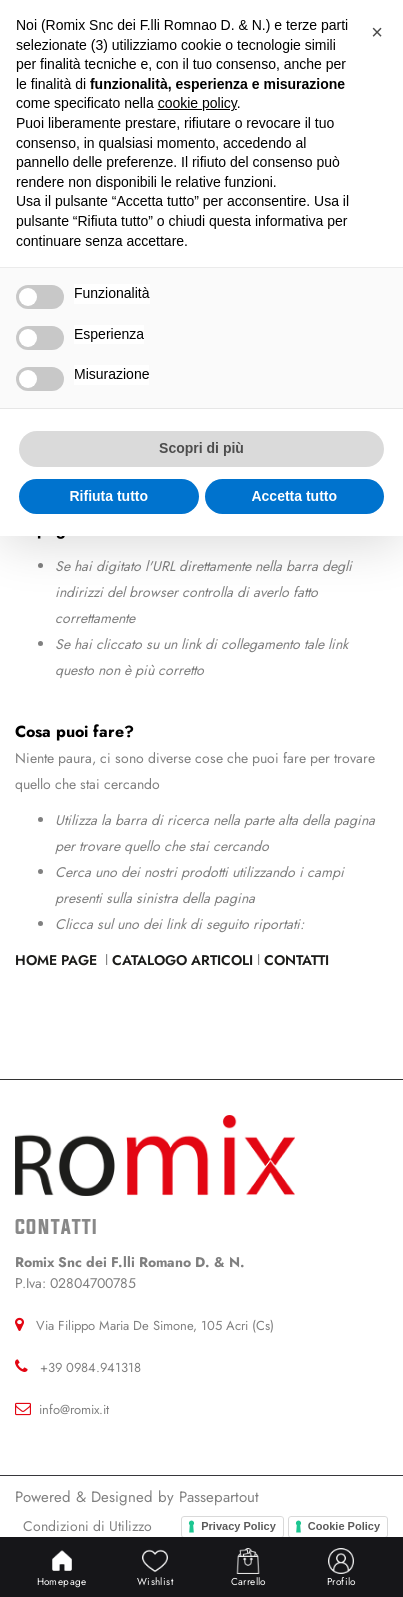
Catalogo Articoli (182, 960)
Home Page (58, 960)
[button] (377, 32)
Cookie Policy (344, 1526)
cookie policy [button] (197, 103)
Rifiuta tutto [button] (108, 496)
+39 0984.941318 (90, 1367)
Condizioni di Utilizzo (87, 1526)
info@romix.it (74, 1409)
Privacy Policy (238, 1526)
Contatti (296, 960)
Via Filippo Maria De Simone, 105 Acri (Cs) (155, 1325)
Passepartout (219, 1497)
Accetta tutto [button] (294, 496)
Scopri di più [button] (201, 448)
